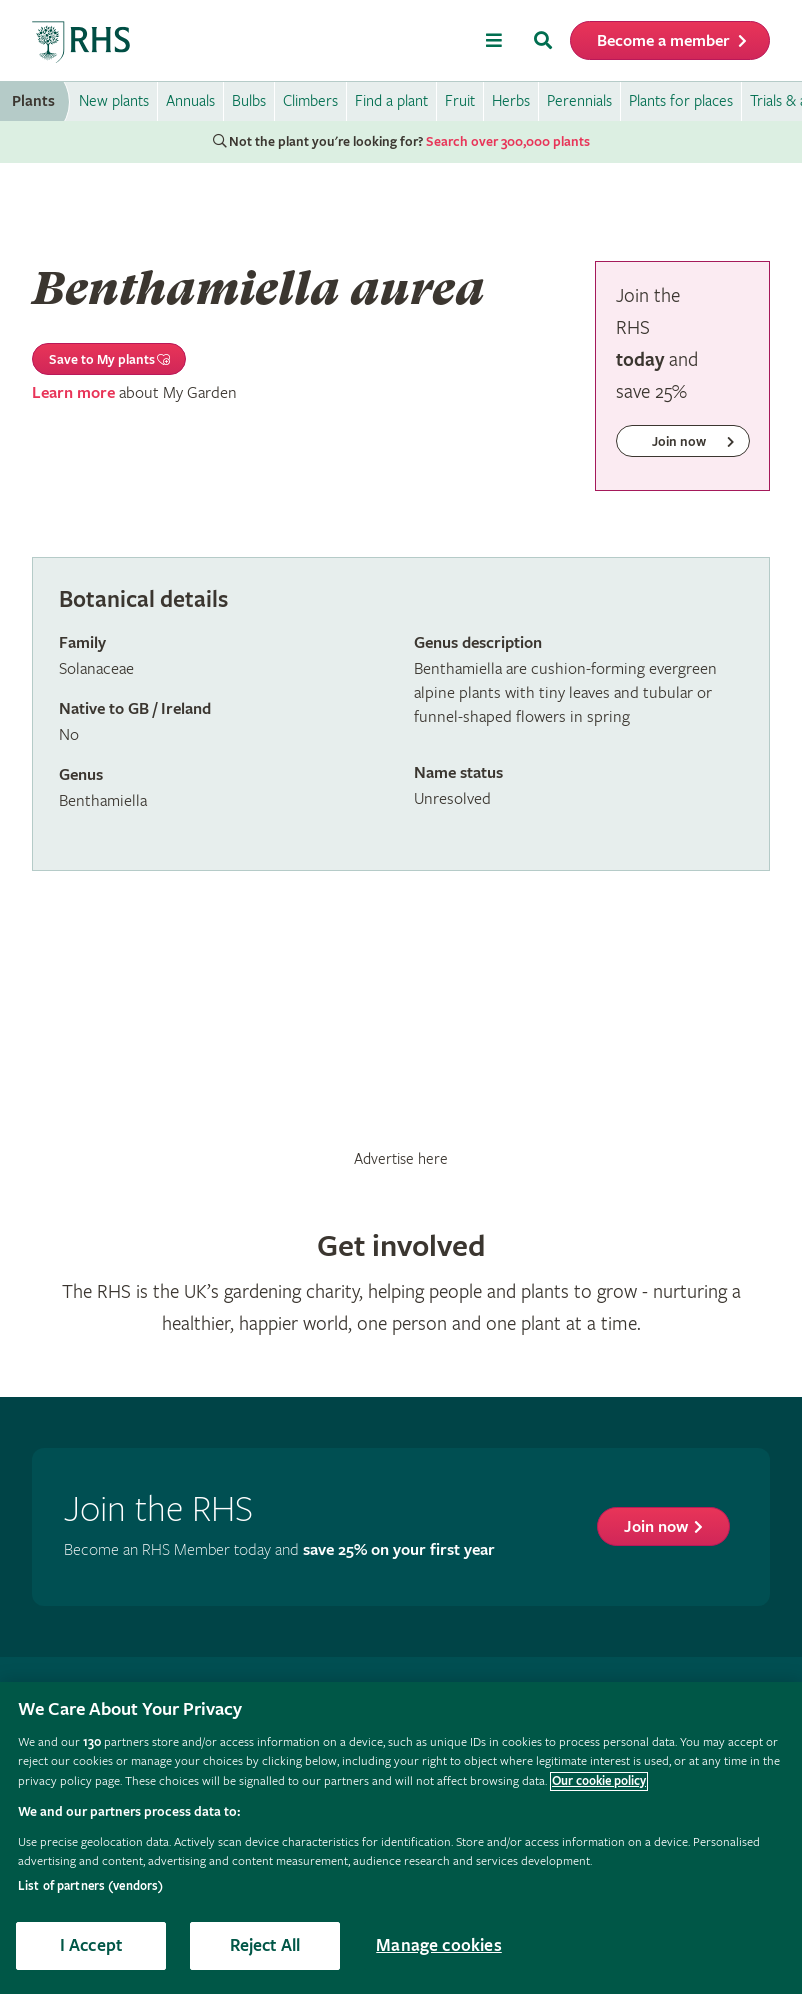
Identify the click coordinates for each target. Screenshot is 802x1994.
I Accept (91, 1945)
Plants (33, 101)
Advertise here (401, 1159)
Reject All (265, 1945)
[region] (401, 1838)
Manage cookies (439, 1945)
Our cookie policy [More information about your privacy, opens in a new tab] (599, 1781)
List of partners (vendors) (90, 1886)
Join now (656, 1527)
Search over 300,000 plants (508, 142)
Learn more (73, 393)
